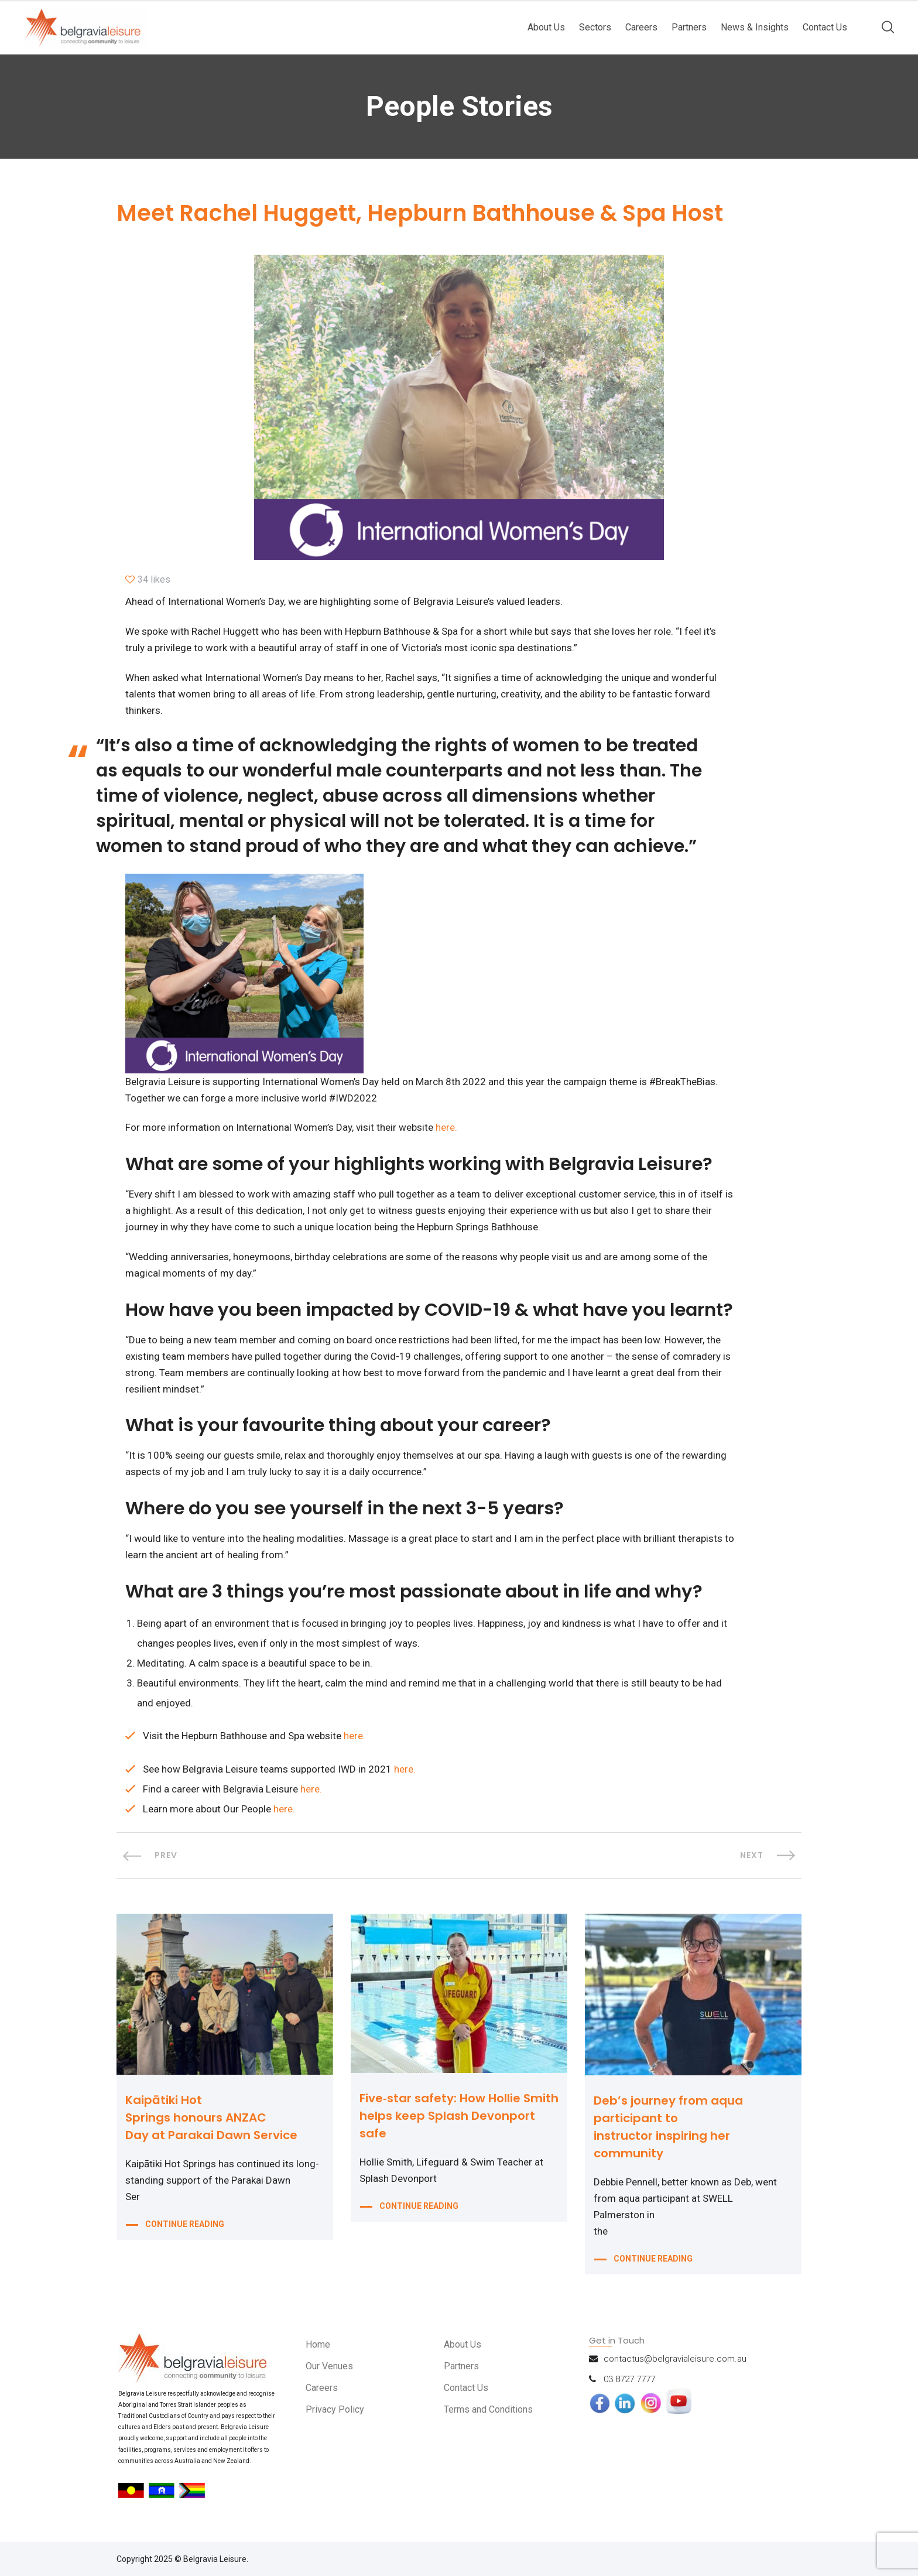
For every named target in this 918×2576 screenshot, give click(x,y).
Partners (689, 27)
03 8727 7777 (629, 2379)
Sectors (595, 27)
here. (446, 1127)
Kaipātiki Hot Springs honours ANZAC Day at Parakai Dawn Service (211, 2117)
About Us (546, 27)
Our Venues (331, 2366)
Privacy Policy (336, 2409)
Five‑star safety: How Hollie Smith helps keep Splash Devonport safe (459, 2115)
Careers (641, 27)
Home (319, 2344)
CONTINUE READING (184, 2224)
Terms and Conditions (492, 2409)
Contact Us (825, 27)
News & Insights (755, 27)
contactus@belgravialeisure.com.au (675, 2358)
